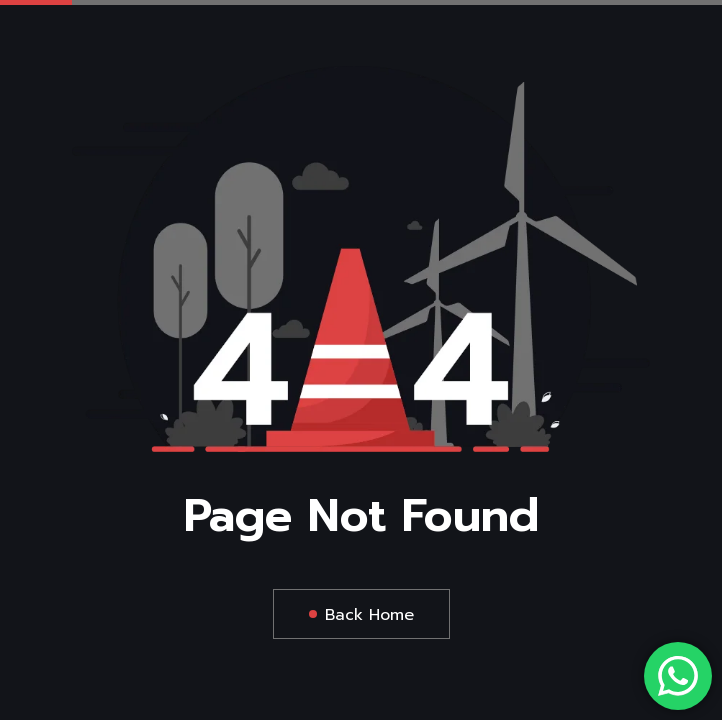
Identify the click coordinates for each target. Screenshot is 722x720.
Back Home (369, 615)
